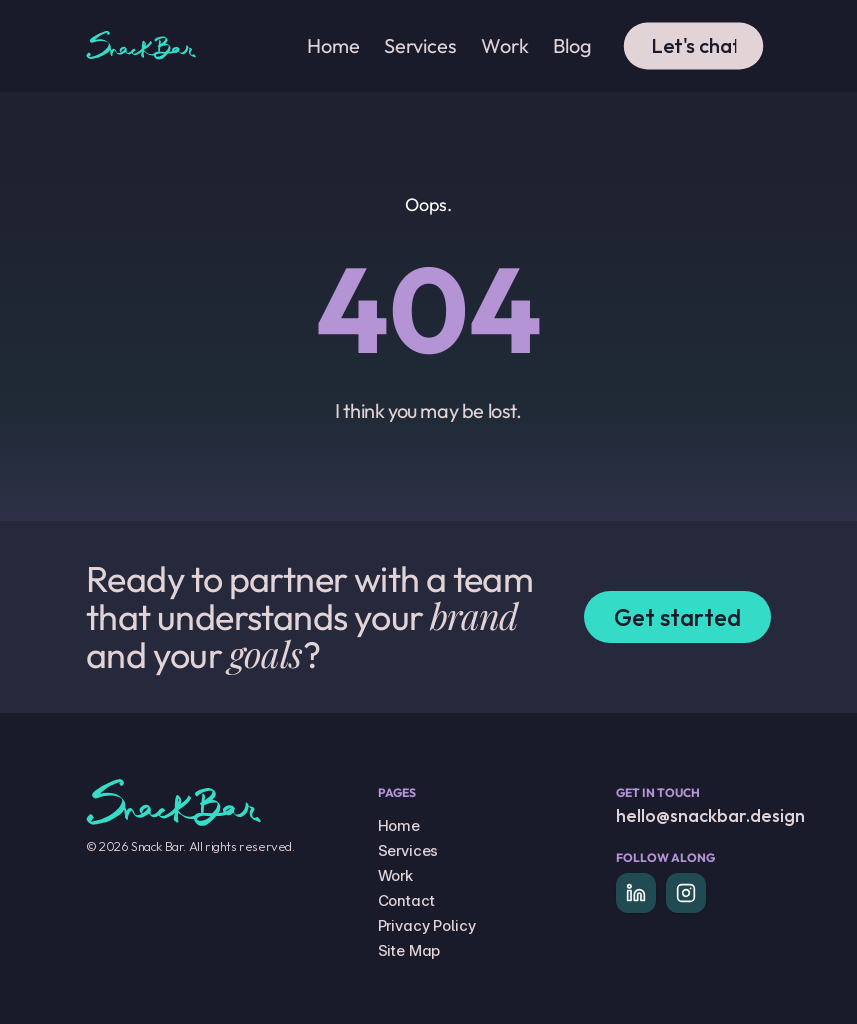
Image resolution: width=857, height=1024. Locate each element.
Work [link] (505, 45)
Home (399, 825)
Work (395, 875)
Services (408, 850)
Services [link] (420, 45)
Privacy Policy (427, 925)
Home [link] (333, 45)
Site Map (409, 950)
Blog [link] (572, 45)
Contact (406, 900)
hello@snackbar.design (710, 815)
